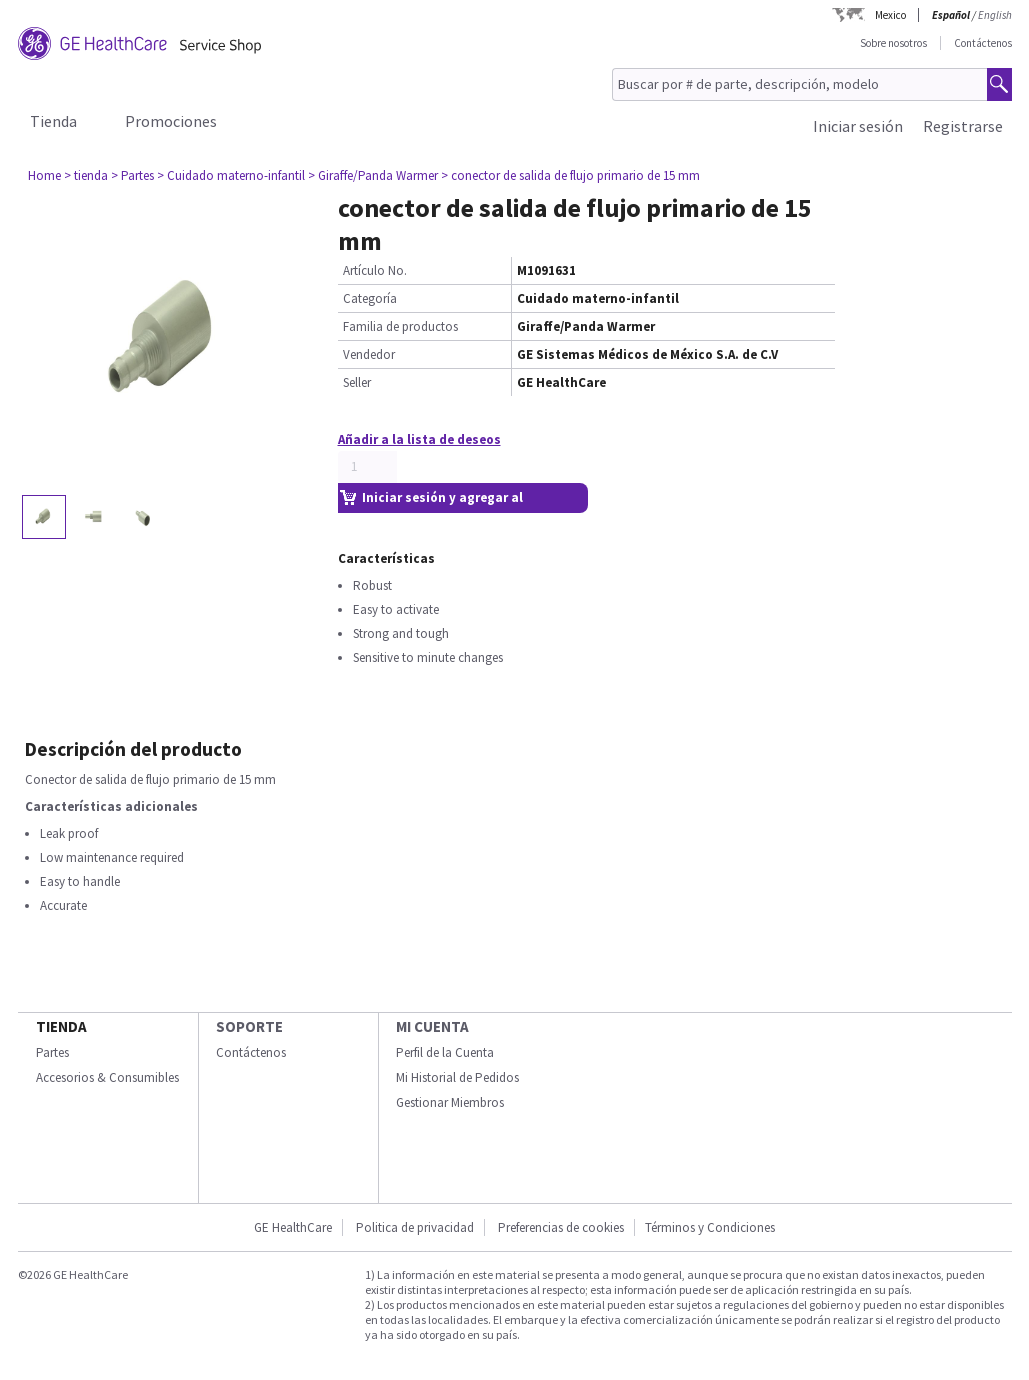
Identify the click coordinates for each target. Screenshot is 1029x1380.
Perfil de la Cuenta (445, 1052)
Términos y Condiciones (710, 1227)
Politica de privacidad (415, 1227)
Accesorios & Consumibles (107, 1077)
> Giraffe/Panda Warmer (373, 175)
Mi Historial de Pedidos (457, 1077)
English (995, 15)
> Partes (132, 175)
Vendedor (369, 354)
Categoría (370, 298)
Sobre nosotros (893, 43)
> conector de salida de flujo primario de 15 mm (570, 175)
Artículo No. (375, 270)
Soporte (249, 1026)
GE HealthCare (293, 1227)
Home (44, 175)
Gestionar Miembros (450, 1102)
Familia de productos (400, 326)
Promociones (171, 121)
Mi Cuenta (432, 1026)
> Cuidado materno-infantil (231, 175)
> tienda (86, 175)
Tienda (53, 121)
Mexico (890, 15)
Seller (357, 382)
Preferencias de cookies (561, 1227)
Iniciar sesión (858, 126)
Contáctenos (983, 43)
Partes (52, 1052)
